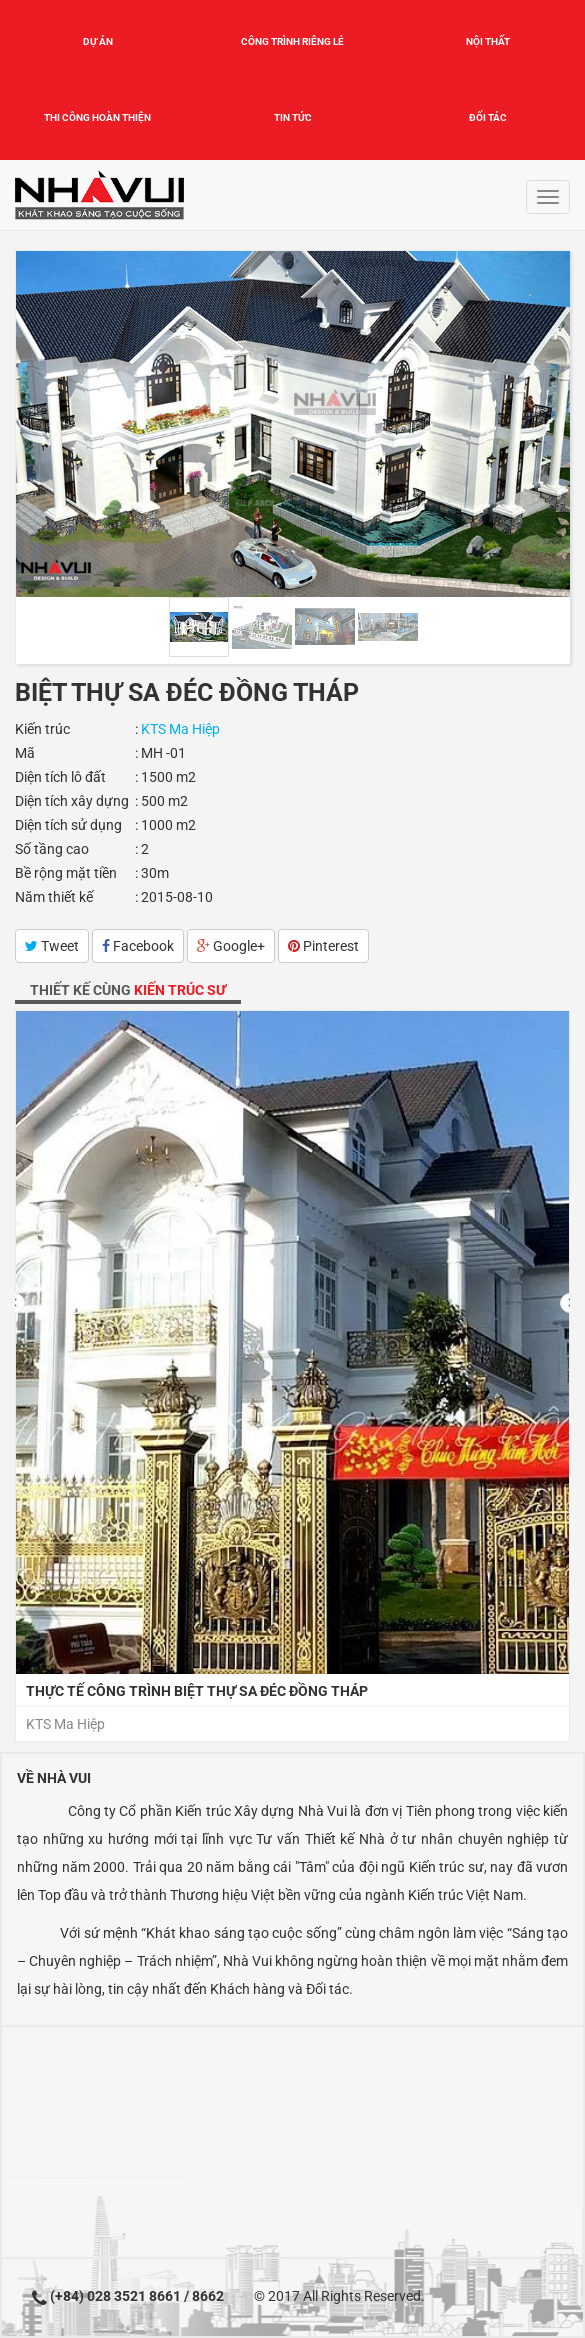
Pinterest (323, 946)
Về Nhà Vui (54, 1778)
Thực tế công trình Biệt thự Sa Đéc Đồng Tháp (197, 1691)
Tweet (52, 946)
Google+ (231, 946)
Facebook (138, 946)
